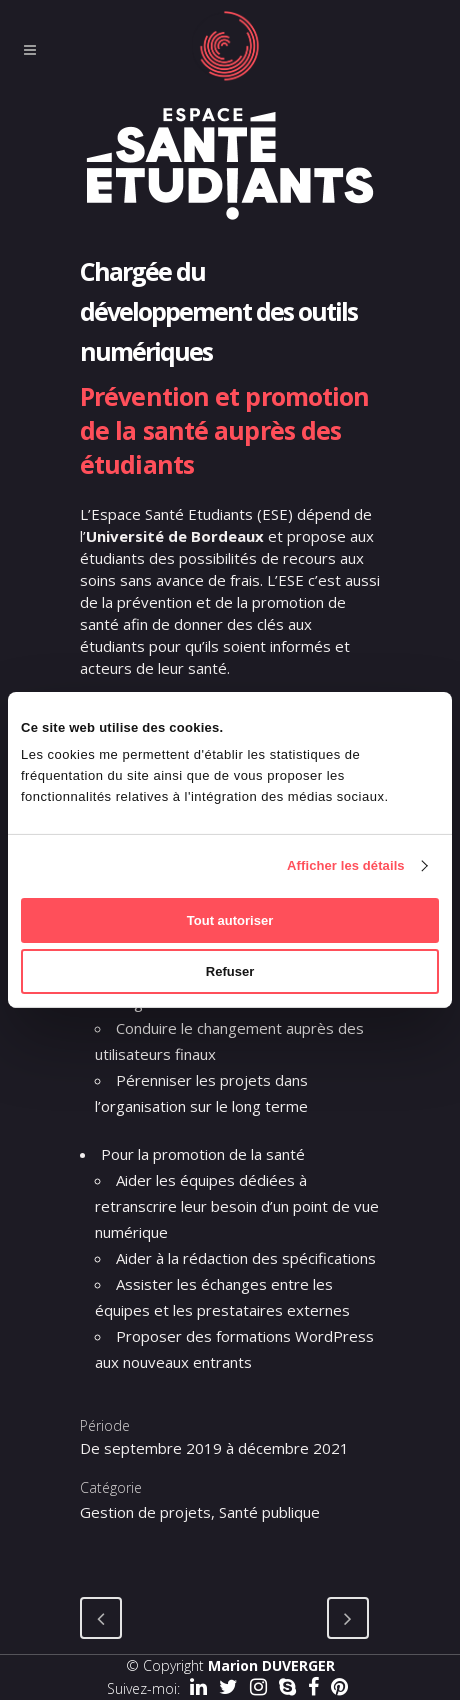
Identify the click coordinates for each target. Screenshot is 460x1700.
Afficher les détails (346, 865)
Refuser (230, 971)
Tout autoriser (230, 920)
